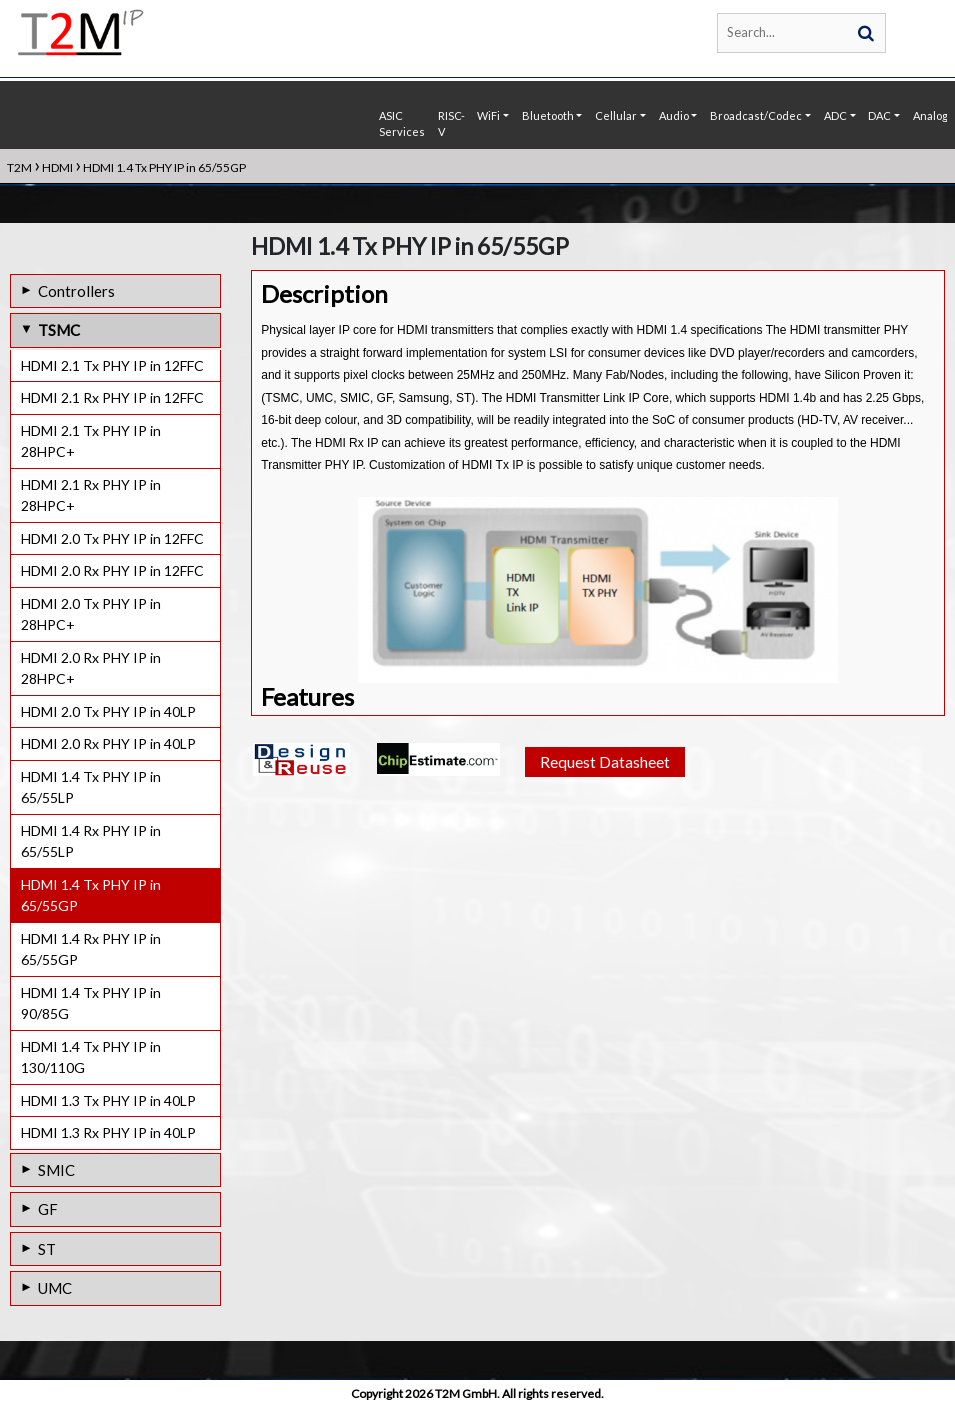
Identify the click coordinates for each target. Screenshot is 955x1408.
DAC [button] (879, 115)
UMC (55, 1288)
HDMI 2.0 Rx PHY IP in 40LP (108, 743)
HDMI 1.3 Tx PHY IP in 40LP (108, 1100)
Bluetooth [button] (548, 115)
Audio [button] (674, 115)
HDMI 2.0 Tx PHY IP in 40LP (108, 711)
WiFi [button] (488, 115)
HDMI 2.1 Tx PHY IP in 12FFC (112, 365)
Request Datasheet (604, 797)
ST (47, 1249)
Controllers (76, 291)
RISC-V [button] (451, 124)
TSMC (59, 330)
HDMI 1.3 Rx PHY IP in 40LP (108, 1132)
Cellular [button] (616, 115)
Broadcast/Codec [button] (756, 115)
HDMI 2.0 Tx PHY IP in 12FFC (112, 538)
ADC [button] (835, 115)
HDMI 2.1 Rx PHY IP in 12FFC (112, 397)
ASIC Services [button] (402, 124)
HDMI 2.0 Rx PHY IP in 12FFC (112, 570)
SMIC (56, 1170)
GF (48, 1209)
